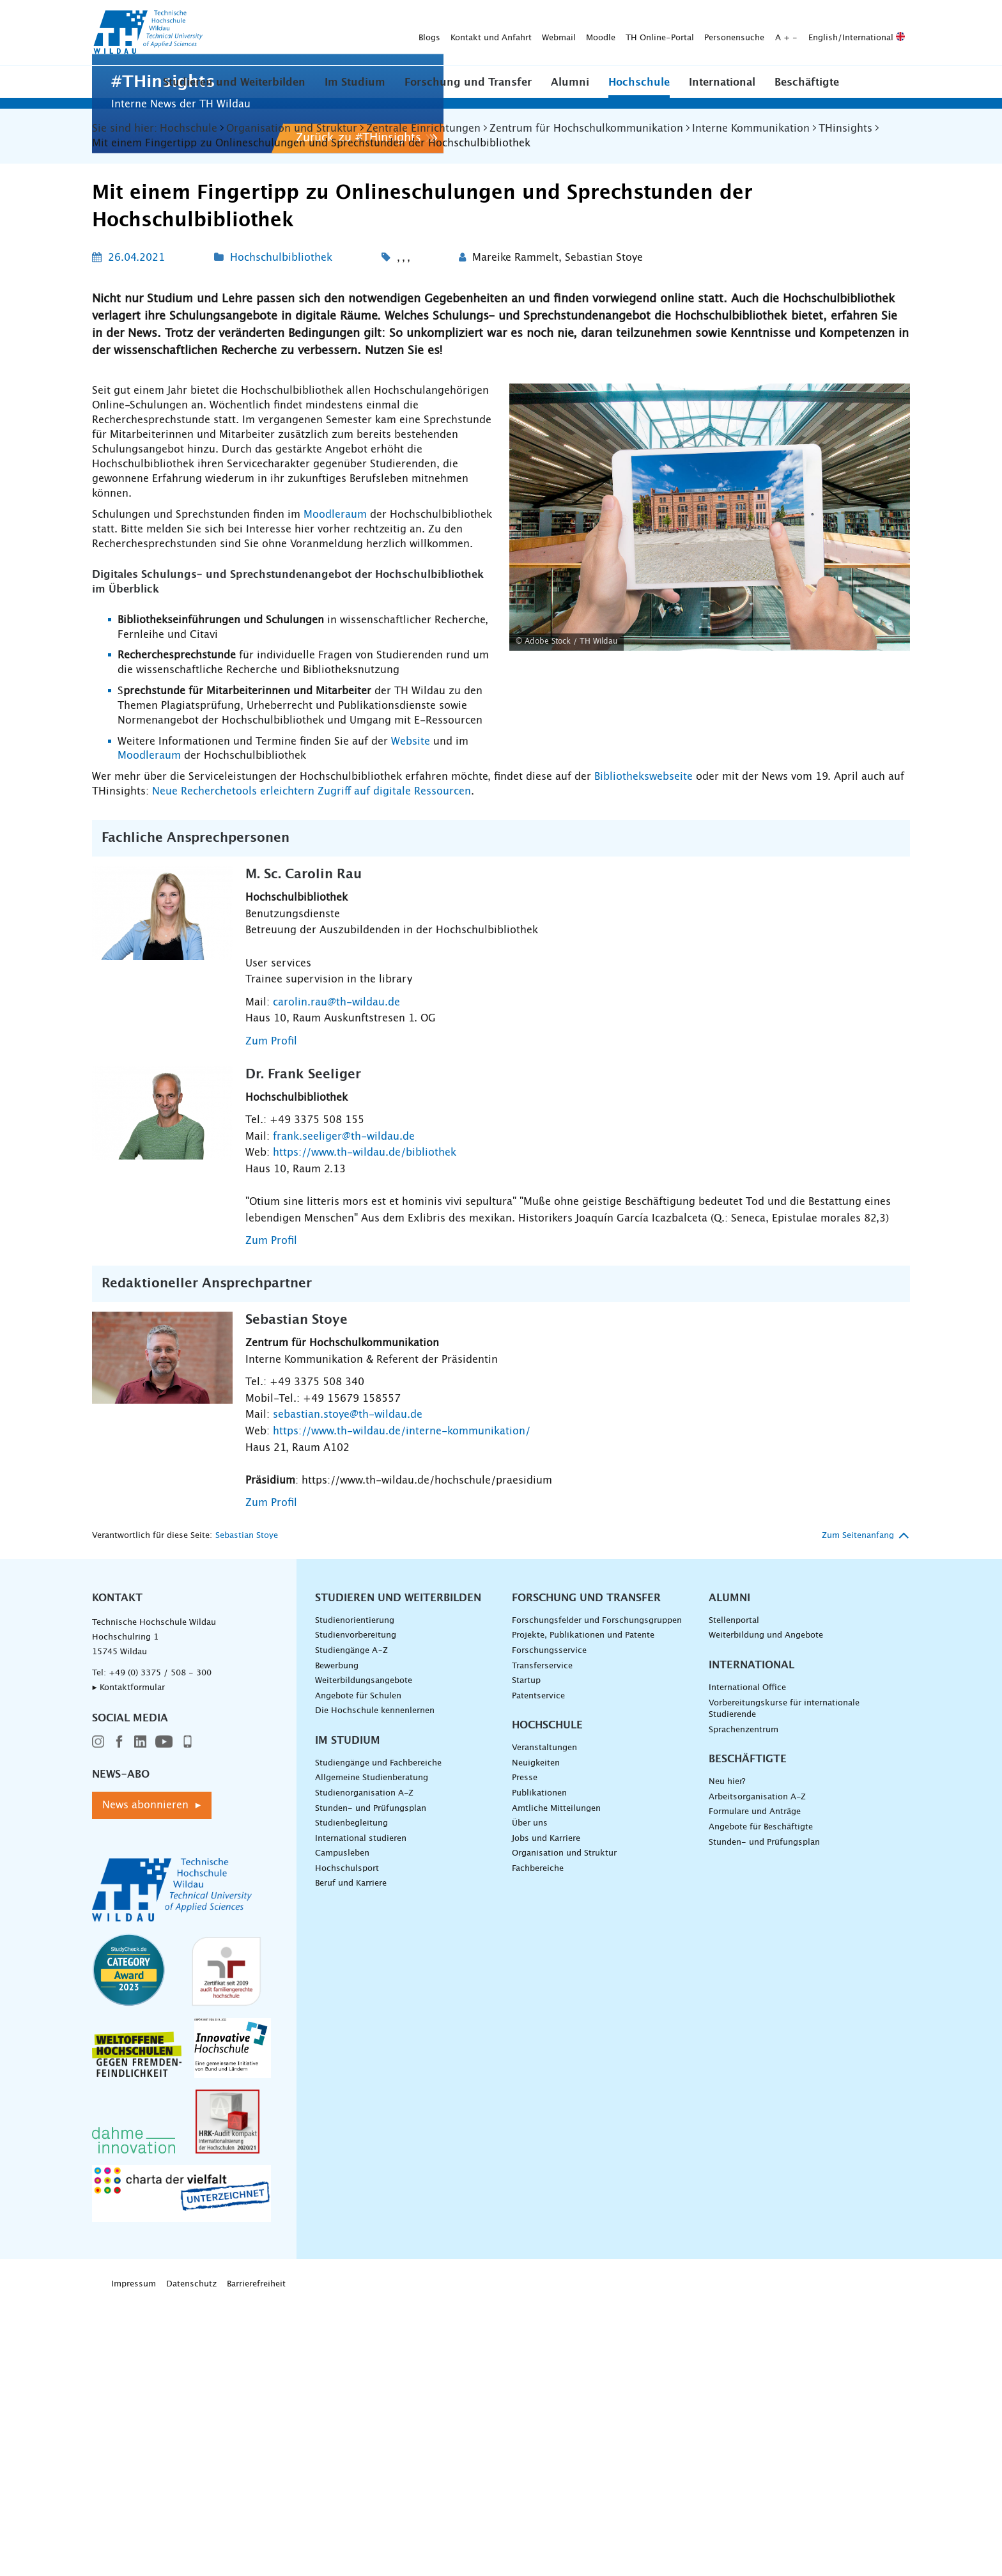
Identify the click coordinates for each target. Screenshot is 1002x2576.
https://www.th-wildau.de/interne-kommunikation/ (401, 1707)
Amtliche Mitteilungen (556, 2083)
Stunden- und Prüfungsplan (370, 2083)
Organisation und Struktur (564, 2129)
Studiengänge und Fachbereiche (378, 2039)
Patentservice (538, 1971)
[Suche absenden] (890, 33)
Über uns (530, 2099)
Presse (524, 2053)
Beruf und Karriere (351, 2159)
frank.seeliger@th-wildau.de (344, 1412)
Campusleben (342, 2129)
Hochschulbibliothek (281, 533)
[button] (234, 82)
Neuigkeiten (536, 2039)
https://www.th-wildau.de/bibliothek (364, 1428)
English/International (656, 33)
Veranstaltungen (544, 2023)
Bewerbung (336, 1941)
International (722, 82)
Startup (526, 1956)
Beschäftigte (807, 82)
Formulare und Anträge (755, 2087)
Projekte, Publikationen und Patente (583, 1911)
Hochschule (639, 82)
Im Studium (355, 82)
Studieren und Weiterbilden (234, 82)
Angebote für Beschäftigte (761, 2103)
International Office (747, 1963)
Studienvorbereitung (355, 1911)
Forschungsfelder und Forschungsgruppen (597, 1896)
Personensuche (534, 33)
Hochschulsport (347, 2144)
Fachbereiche (538, 2144)
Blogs (229, 33)
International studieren (360, 2113)
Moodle (400, 33)
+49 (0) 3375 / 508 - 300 (160, 1948)
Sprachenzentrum (743, 2005)
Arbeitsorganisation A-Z (757, 2072)
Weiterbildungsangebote (363, 1956)
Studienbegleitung (351, 2099)
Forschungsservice (549, 1926)
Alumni (570, 82)
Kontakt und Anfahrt (290, 33)
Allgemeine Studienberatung (371, 2053)
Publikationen (539, 2069)
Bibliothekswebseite (645, 1052)
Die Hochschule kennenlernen (375, 1986)
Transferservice (542, 1941)
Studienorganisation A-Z (364, 2069)
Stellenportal (734, 1896)
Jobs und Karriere (546, 2113)
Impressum (133, 2560)
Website (410, 1016)
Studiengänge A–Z (351, 1926)
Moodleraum (337, 790)
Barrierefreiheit (256, 2560)
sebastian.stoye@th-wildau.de (347, 1690)
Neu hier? (727, 2057)
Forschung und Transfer (468, 82)
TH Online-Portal (459, 33)
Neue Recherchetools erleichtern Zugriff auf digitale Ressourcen (311, 1067)
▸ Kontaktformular (128, 1963)
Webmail (358, 33)
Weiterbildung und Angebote (766, 1911)
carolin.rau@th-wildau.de (336, 1278)
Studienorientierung (354, 1896)
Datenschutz (191, 2560)
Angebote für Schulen (358, 1971)
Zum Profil (271, 1317)
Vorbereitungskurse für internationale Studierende (784, 1984)
